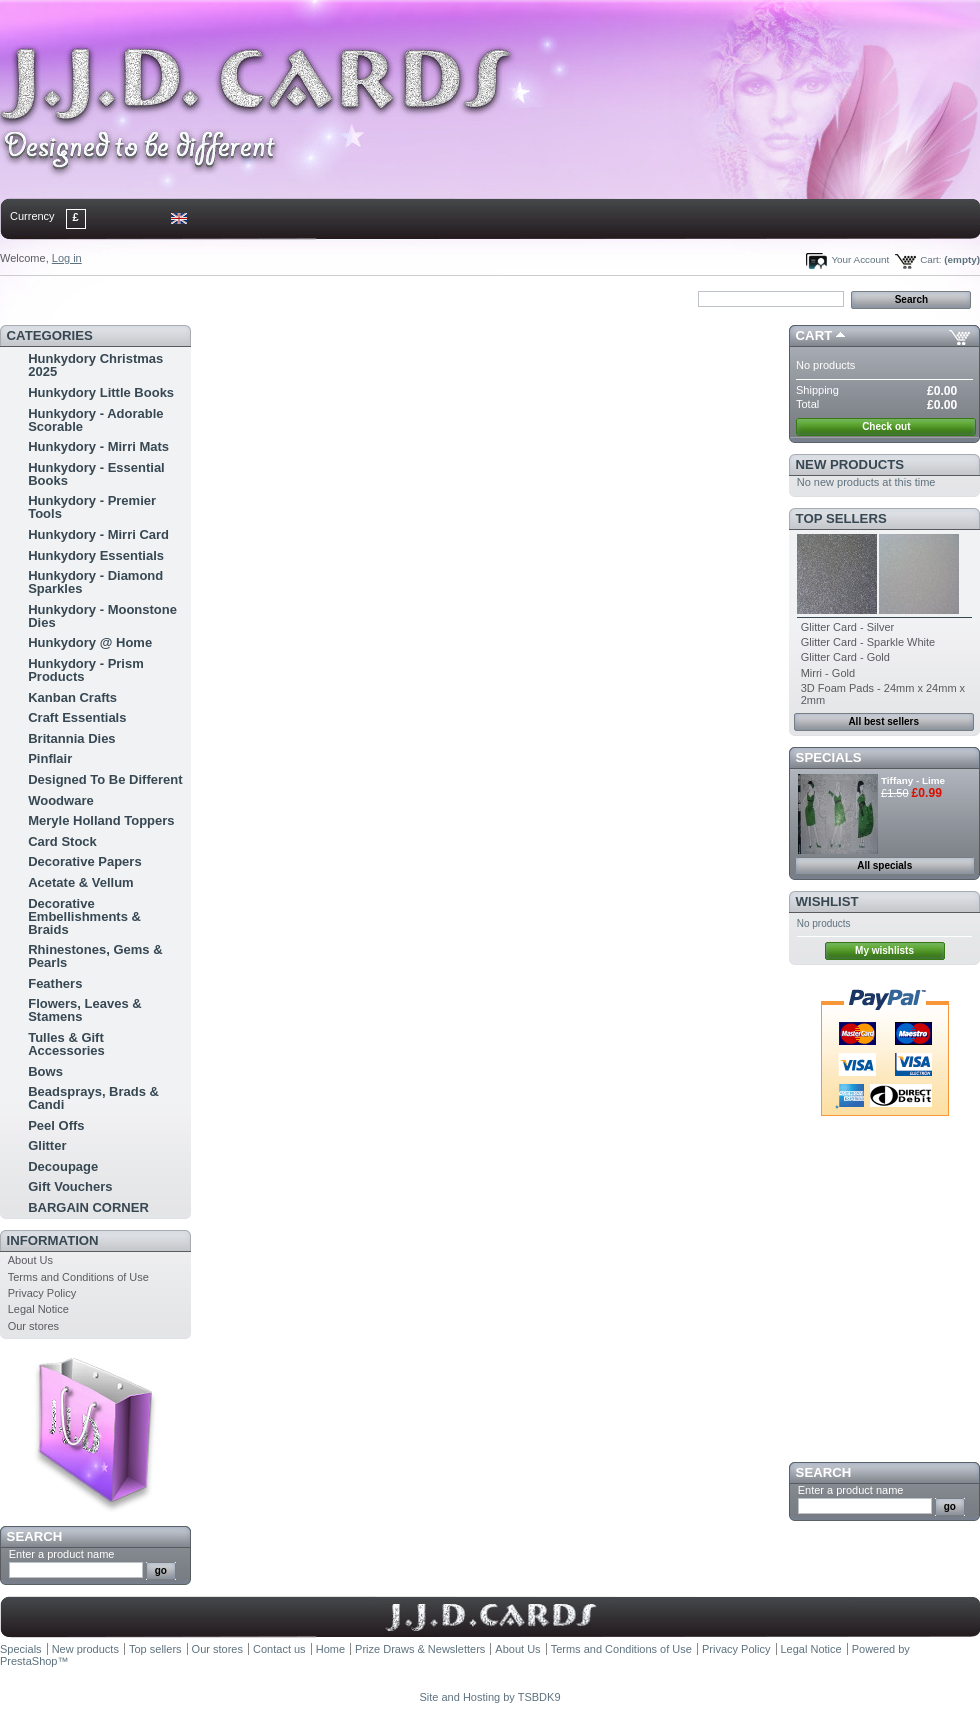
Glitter (47, 1145)
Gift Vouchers (70, 1186)
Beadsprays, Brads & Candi (93, 1098)
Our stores (33, 1326)
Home (32, 298)
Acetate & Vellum (81, 882)
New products (850, 464)
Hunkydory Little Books (101, 392)
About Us (30, 1260)
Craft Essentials (77, 717)
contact (99, 298)
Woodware (61, 800)
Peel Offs (56, 1125)
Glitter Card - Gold (845, 657)
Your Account (860, 259)
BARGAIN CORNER (88, 1207)
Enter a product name (62, 1554)
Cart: (930, 259)
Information (53, 1240)
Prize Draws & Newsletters (420, 1649)
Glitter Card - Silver (848, 627)
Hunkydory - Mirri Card (98, 534)
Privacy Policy (42, 1293)
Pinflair (50, 758)
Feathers (55, 983)
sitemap (165, 298)
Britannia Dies (71, 738)
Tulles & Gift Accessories (66, 1044)
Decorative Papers (84, 861)
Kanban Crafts (72, 697)
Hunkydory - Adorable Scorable (95, 420)
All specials (884, 865)
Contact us (279, 1649)
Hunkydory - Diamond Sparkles (95, 582)
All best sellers (883, 721)
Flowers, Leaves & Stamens (84, 1010)
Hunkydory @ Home (90, 642)
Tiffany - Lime (913, 780)
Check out (886, 426)
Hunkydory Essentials (96, 555)
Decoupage (63, 1166)
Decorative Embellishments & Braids (84, 916)
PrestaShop (28, 1661)
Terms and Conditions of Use (78, 1277)
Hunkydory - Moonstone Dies (102, 616)
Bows (45, 1071)
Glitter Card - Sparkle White (868, 642)
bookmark (231, 298)
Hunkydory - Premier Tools (92, 507)
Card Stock (62, 841)
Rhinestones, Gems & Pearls (95, 956)
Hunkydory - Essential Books (96, 474)
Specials (829, 757)
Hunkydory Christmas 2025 (95, 365)
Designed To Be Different (105, 779)
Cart (814, 335)
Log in (67, 258)
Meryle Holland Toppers (101, 820)
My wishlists (884, 950)
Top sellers (841, 518)
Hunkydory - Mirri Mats (98, 446)
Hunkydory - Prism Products (86, 670)
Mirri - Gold (828, 673)
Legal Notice (38, 1309)
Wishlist (827, 901)
